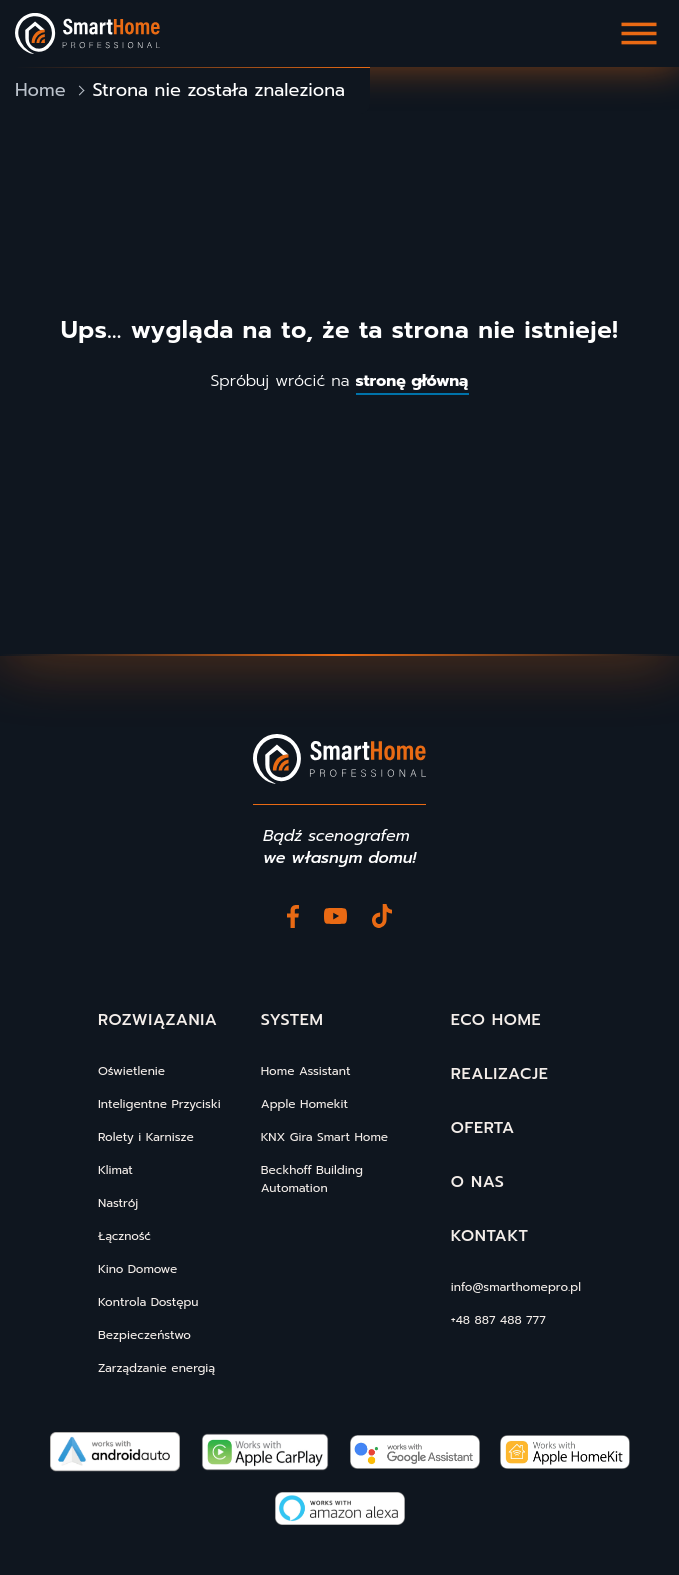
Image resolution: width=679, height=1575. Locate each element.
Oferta (483, 1128)
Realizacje (500, 1074)
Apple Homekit (304, 1104)
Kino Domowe (137, 1269)
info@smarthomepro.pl (516, 1287)
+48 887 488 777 (498, 1320)
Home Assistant (306, 1071)
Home (40, 90)
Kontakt (490, 1236)
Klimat (115, 1170)
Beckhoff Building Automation (312, 1179)
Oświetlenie (131, 1071)
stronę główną (412, 381)
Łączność (124, 1236)
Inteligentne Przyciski (159, 1104)
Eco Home (496, 1020)
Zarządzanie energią (156, 1368)
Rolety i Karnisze (146, 1137)
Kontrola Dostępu (148, 1302)
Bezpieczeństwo (144, 1335)
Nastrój (118, 1203)
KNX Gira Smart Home (324, 1137)
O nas (478, 1182)
